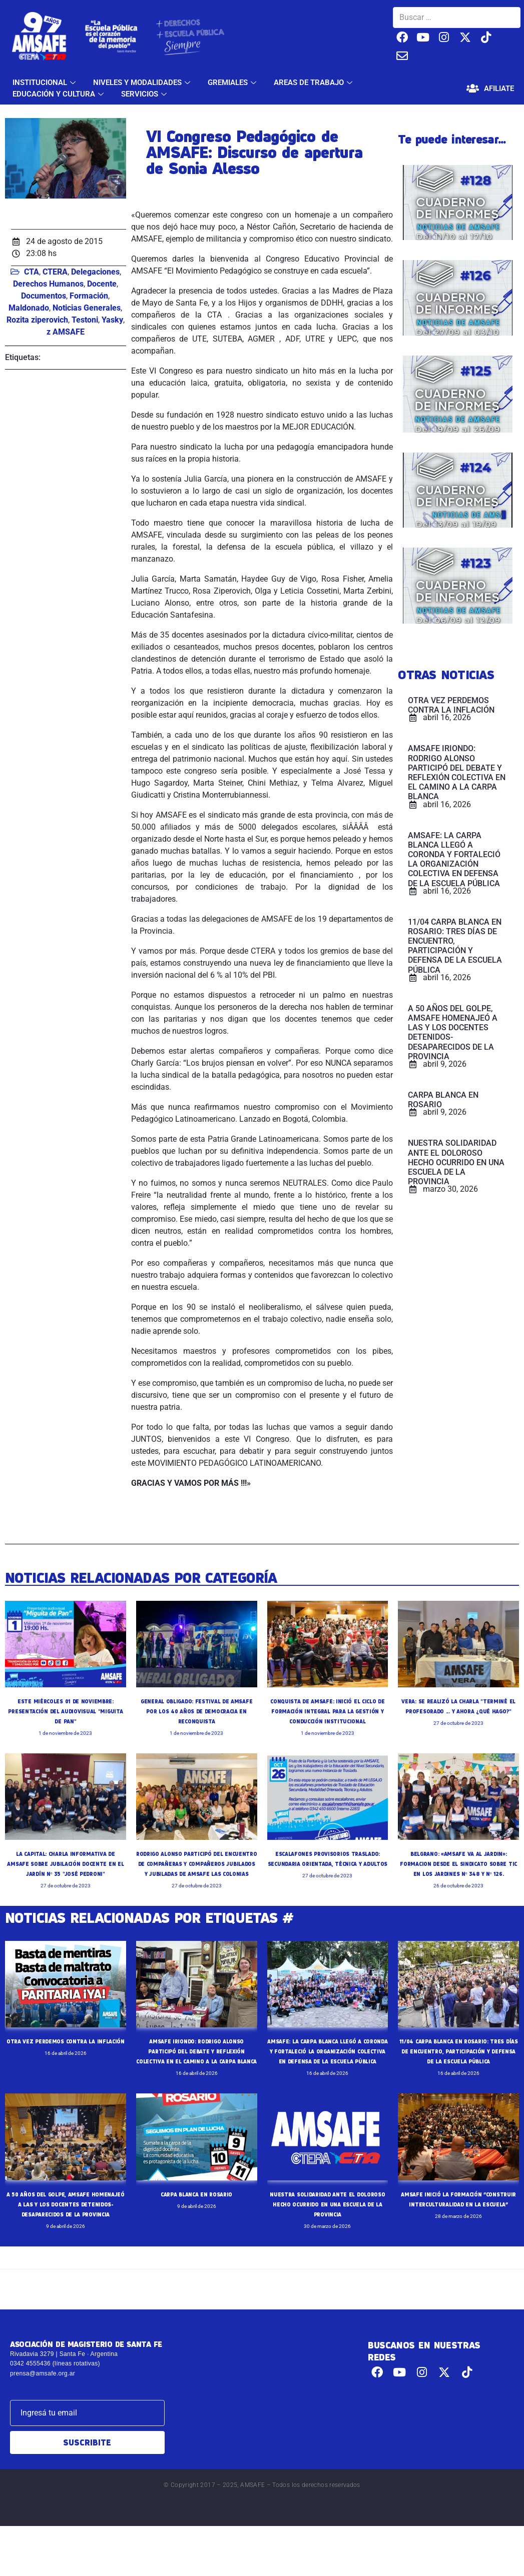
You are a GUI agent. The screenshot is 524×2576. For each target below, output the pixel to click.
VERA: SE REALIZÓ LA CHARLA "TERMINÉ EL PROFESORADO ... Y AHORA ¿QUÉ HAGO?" (458, 1710)
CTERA (55, 272)
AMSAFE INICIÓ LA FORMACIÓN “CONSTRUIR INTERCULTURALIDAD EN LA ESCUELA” (458, 2243)
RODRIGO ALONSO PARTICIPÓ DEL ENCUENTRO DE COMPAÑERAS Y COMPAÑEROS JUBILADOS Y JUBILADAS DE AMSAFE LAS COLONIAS (196, 1883)
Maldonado (29, 308)
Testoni (85, 320)
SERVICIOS (145, 94)
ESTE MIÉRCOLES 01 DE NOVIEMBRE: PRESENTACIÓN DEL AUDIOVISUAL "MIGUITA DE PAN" (66, 1710)
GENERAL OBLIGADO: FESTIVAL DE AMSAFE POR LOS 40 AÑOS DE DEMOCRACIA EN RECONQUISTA (196, 1710)
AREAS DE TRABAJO (314, 82)
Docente (102, 284)
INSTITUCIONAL (45, 82)
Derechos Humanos (48, 284)
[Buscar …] (456, 17)
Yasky (112, 320)
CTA (31, 272)
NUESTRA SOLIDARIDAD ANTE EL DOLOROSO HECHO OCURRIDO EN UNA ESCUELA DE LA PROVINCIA (327, 2243)
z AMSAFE (66, 332)
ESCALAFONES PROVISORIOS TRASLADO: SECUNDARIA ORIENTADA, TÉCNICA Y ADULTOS (327, 1873)
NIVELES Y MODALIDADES (143, 82)
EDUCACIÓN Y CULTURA (59, 94)
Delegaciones (95, 272)
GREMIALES (233, 82)
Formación (89, 296)
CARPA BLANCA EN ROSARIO (196, 2233)
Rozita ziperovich (37, 320)
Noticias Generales (87, 308)
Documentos (43, 296)
